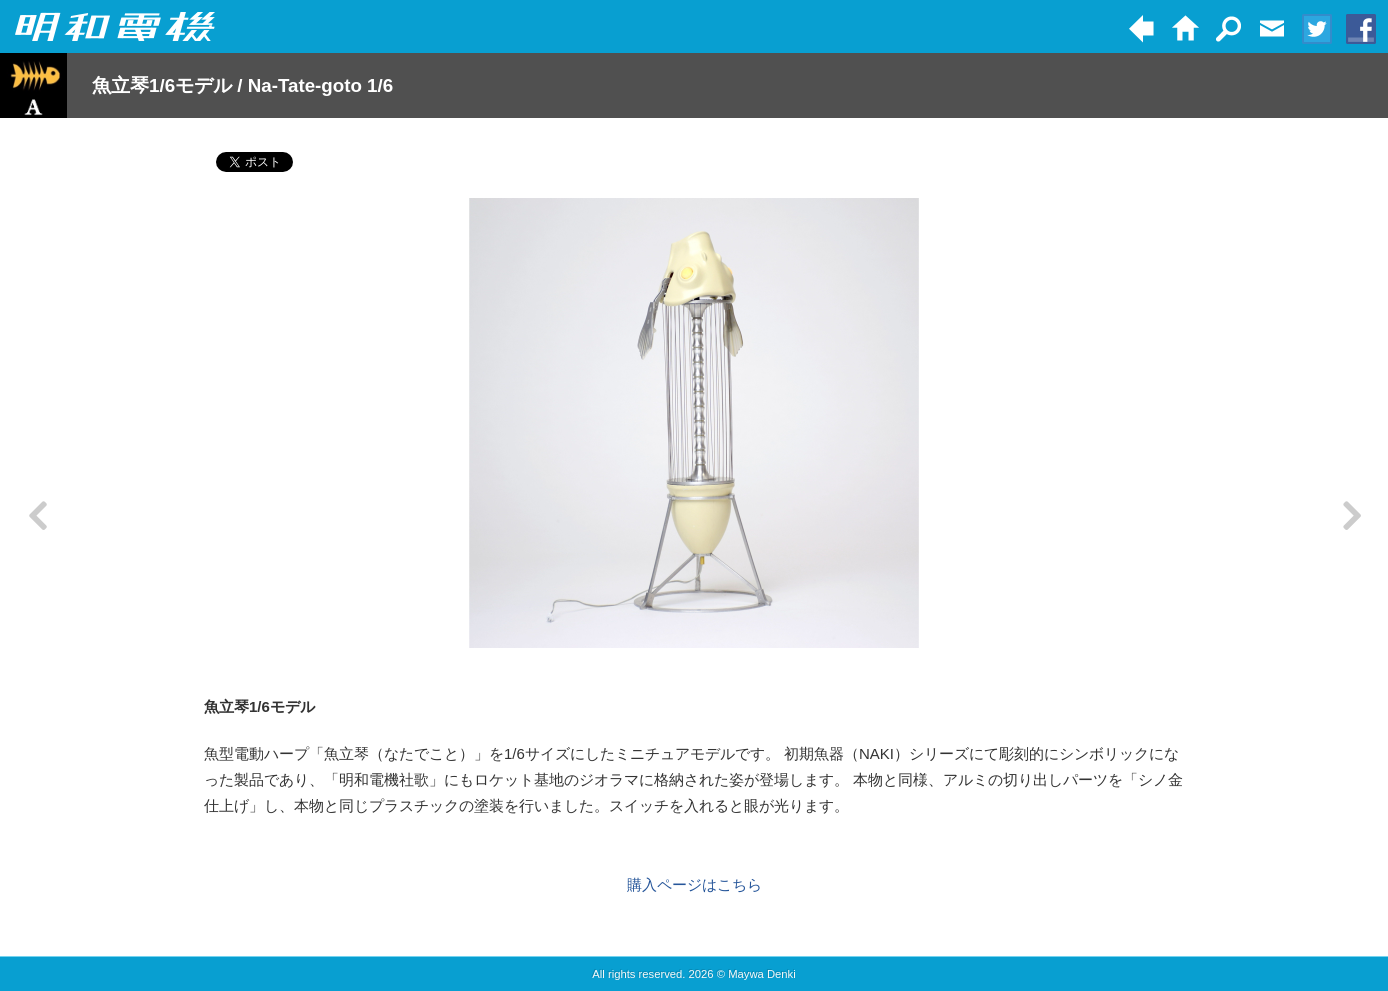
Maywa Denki (762, 974)
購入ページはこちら (694, 884)
